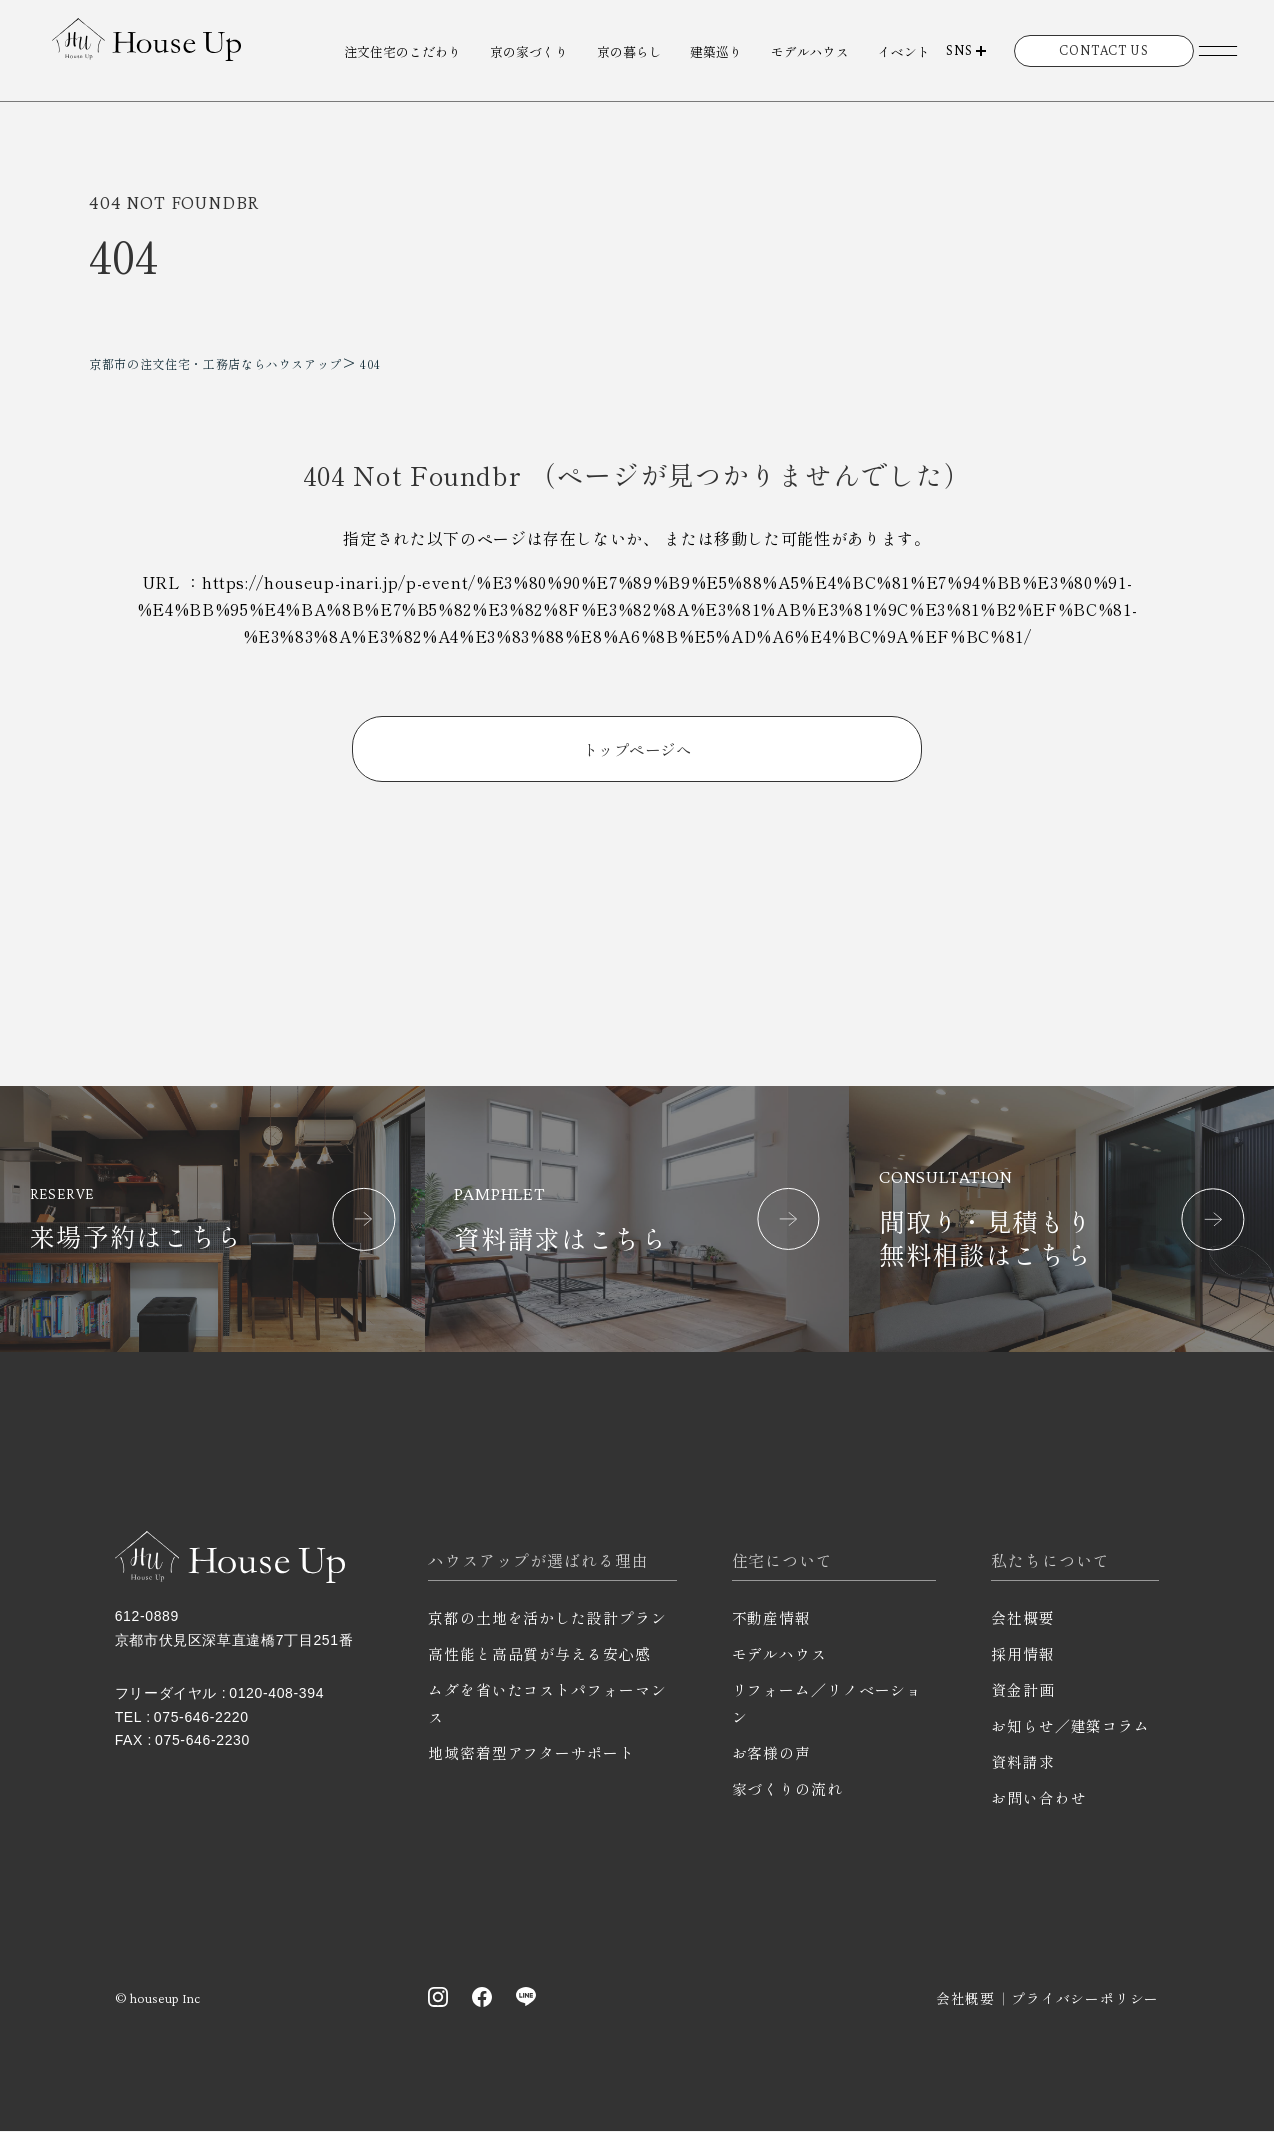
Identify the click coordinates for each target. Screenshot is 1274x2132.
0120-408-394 (276, 1694)
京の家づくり (529, 51)
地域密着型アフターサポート (531, 1753)
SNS (959, 50)
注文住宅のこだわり (402, 51)
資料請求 (1023, 1762)
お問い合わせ (1038, 1798)
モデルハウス (810, 51)
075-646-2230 (202, 1741)
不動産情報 (772, 1618)
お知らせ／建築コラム (1070, 1726)
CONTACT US (1103, 50)
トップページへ (636, 749)
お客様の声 (772, 1753)
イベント (904, 51)
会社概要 (1023, 1618)
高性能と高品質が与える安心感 (539, 1654)
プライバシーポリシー (1085, 1999)
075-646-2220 (201, 1718)
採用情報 (1023, 1654)
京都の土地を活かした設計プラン (547, 1618)
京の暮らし (629, 51)
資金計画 (1023, 1690)
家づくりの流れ (787, 1789)
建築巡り (716, 51)
